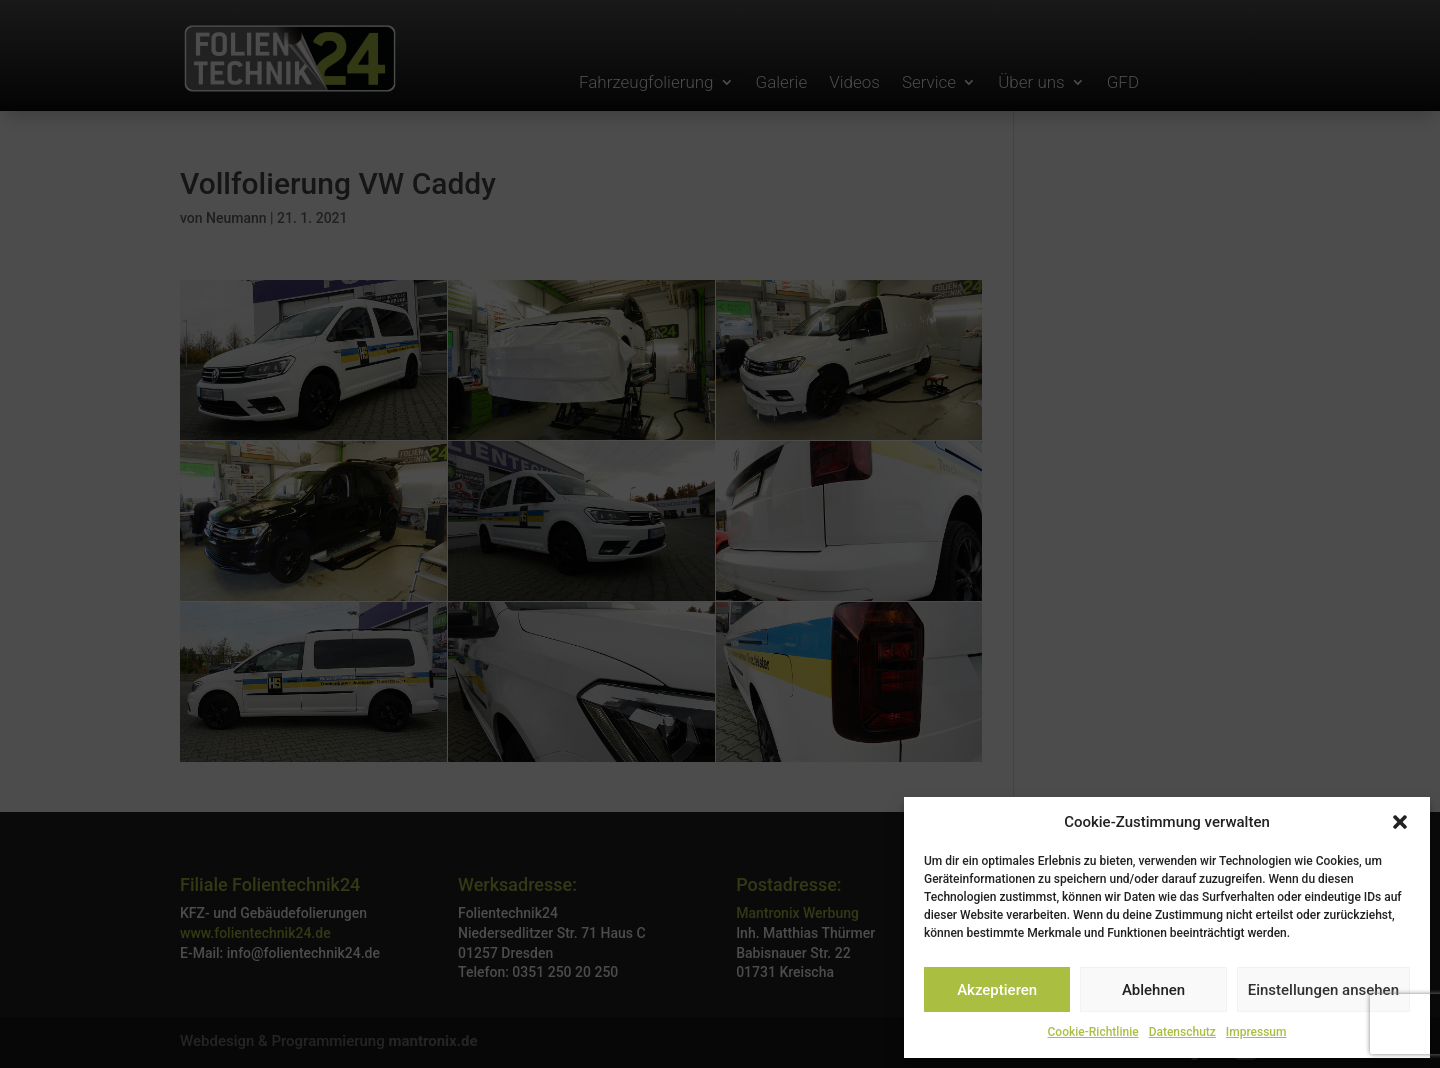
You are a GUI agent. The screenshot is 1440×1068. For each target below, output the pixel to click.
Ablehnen (1153, 990)
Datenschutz (1182, 1032)
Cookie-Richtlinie (1093, 1032)
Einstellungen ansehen (1323, 990)
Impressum (1256, 1032)
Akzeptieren (997, 990)
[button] (1400, 822)
